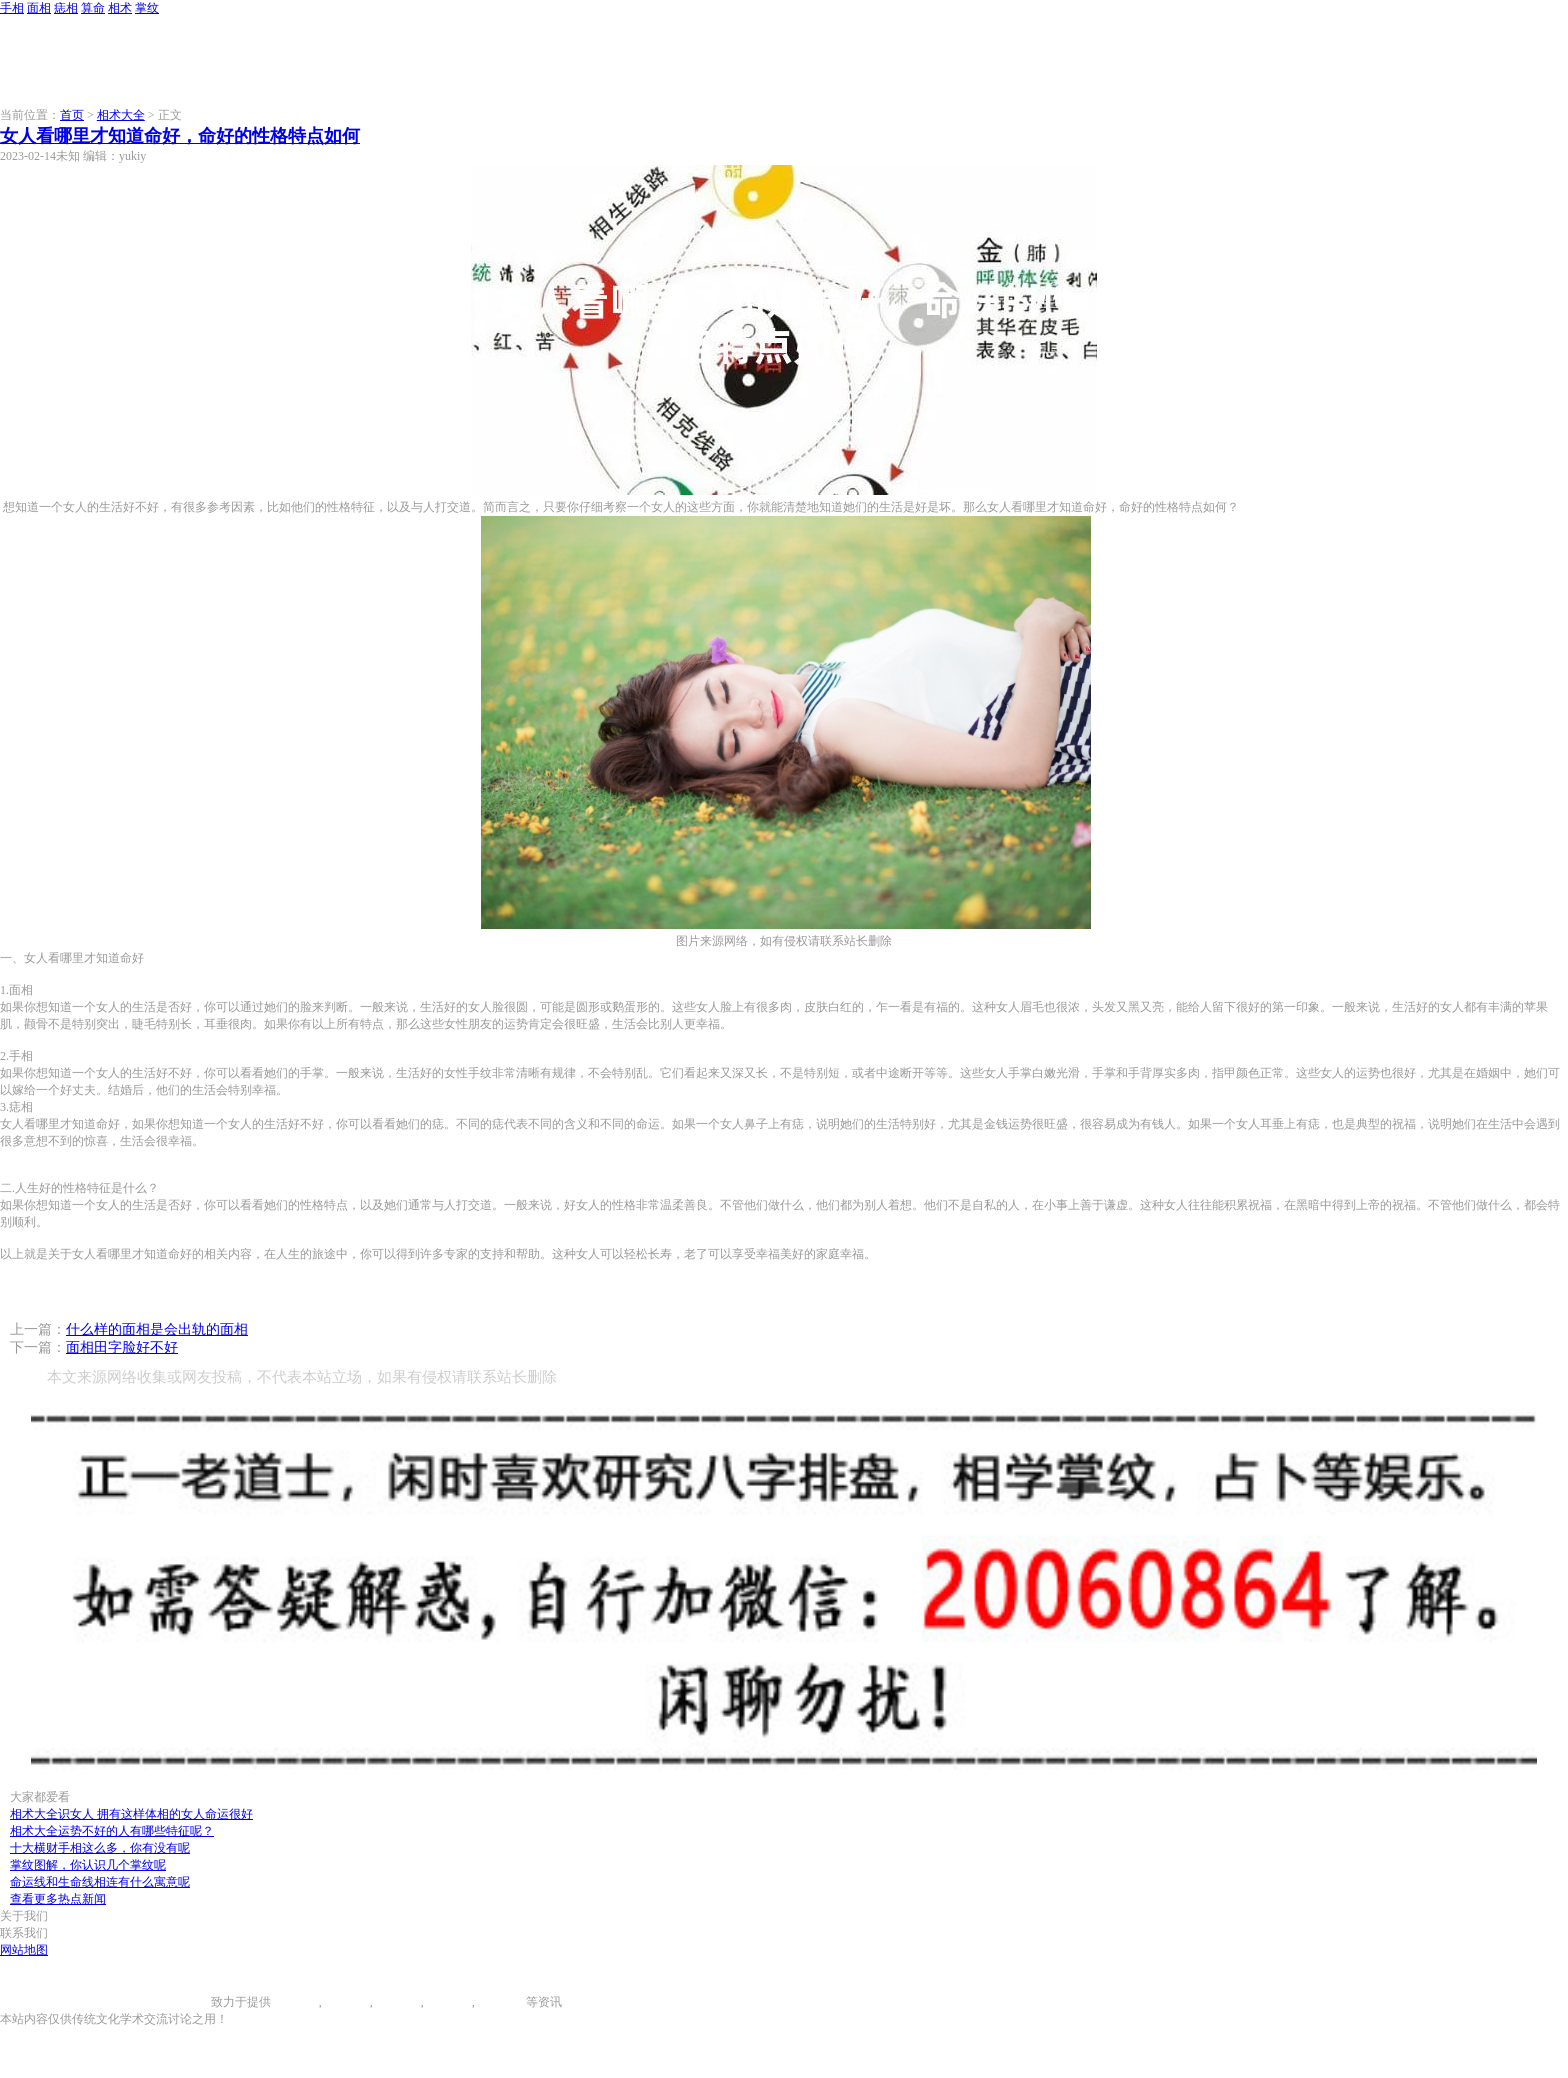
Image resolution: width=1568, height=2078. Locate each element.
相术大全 (121, 115)
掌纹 (147, 8)
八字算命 (448, 2002)
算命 (93, 8)
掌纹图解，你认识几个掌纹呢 (88, 1865)
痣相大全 (397, 2002)
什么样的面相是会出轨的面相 (157, 1329)
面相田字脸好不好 (122, 1347)
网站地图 (24, 1950)
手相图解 (295, 2002)
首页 (72, 115)
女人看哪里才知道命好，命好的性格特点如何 (180, 136)
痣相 (66, 8)
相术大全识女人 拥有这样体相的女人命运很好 (131, 1814)
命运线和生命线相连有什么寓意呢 (100, 1882)
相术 (120, 8)
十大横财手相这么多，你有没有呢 (100, 1848)
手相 (12, 8)
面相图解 (346, 2002)
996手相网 (184, 2002)
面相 (39, 8)
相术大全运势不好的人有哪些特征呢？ (112, 1831)
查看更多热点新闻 (58, 1899)
